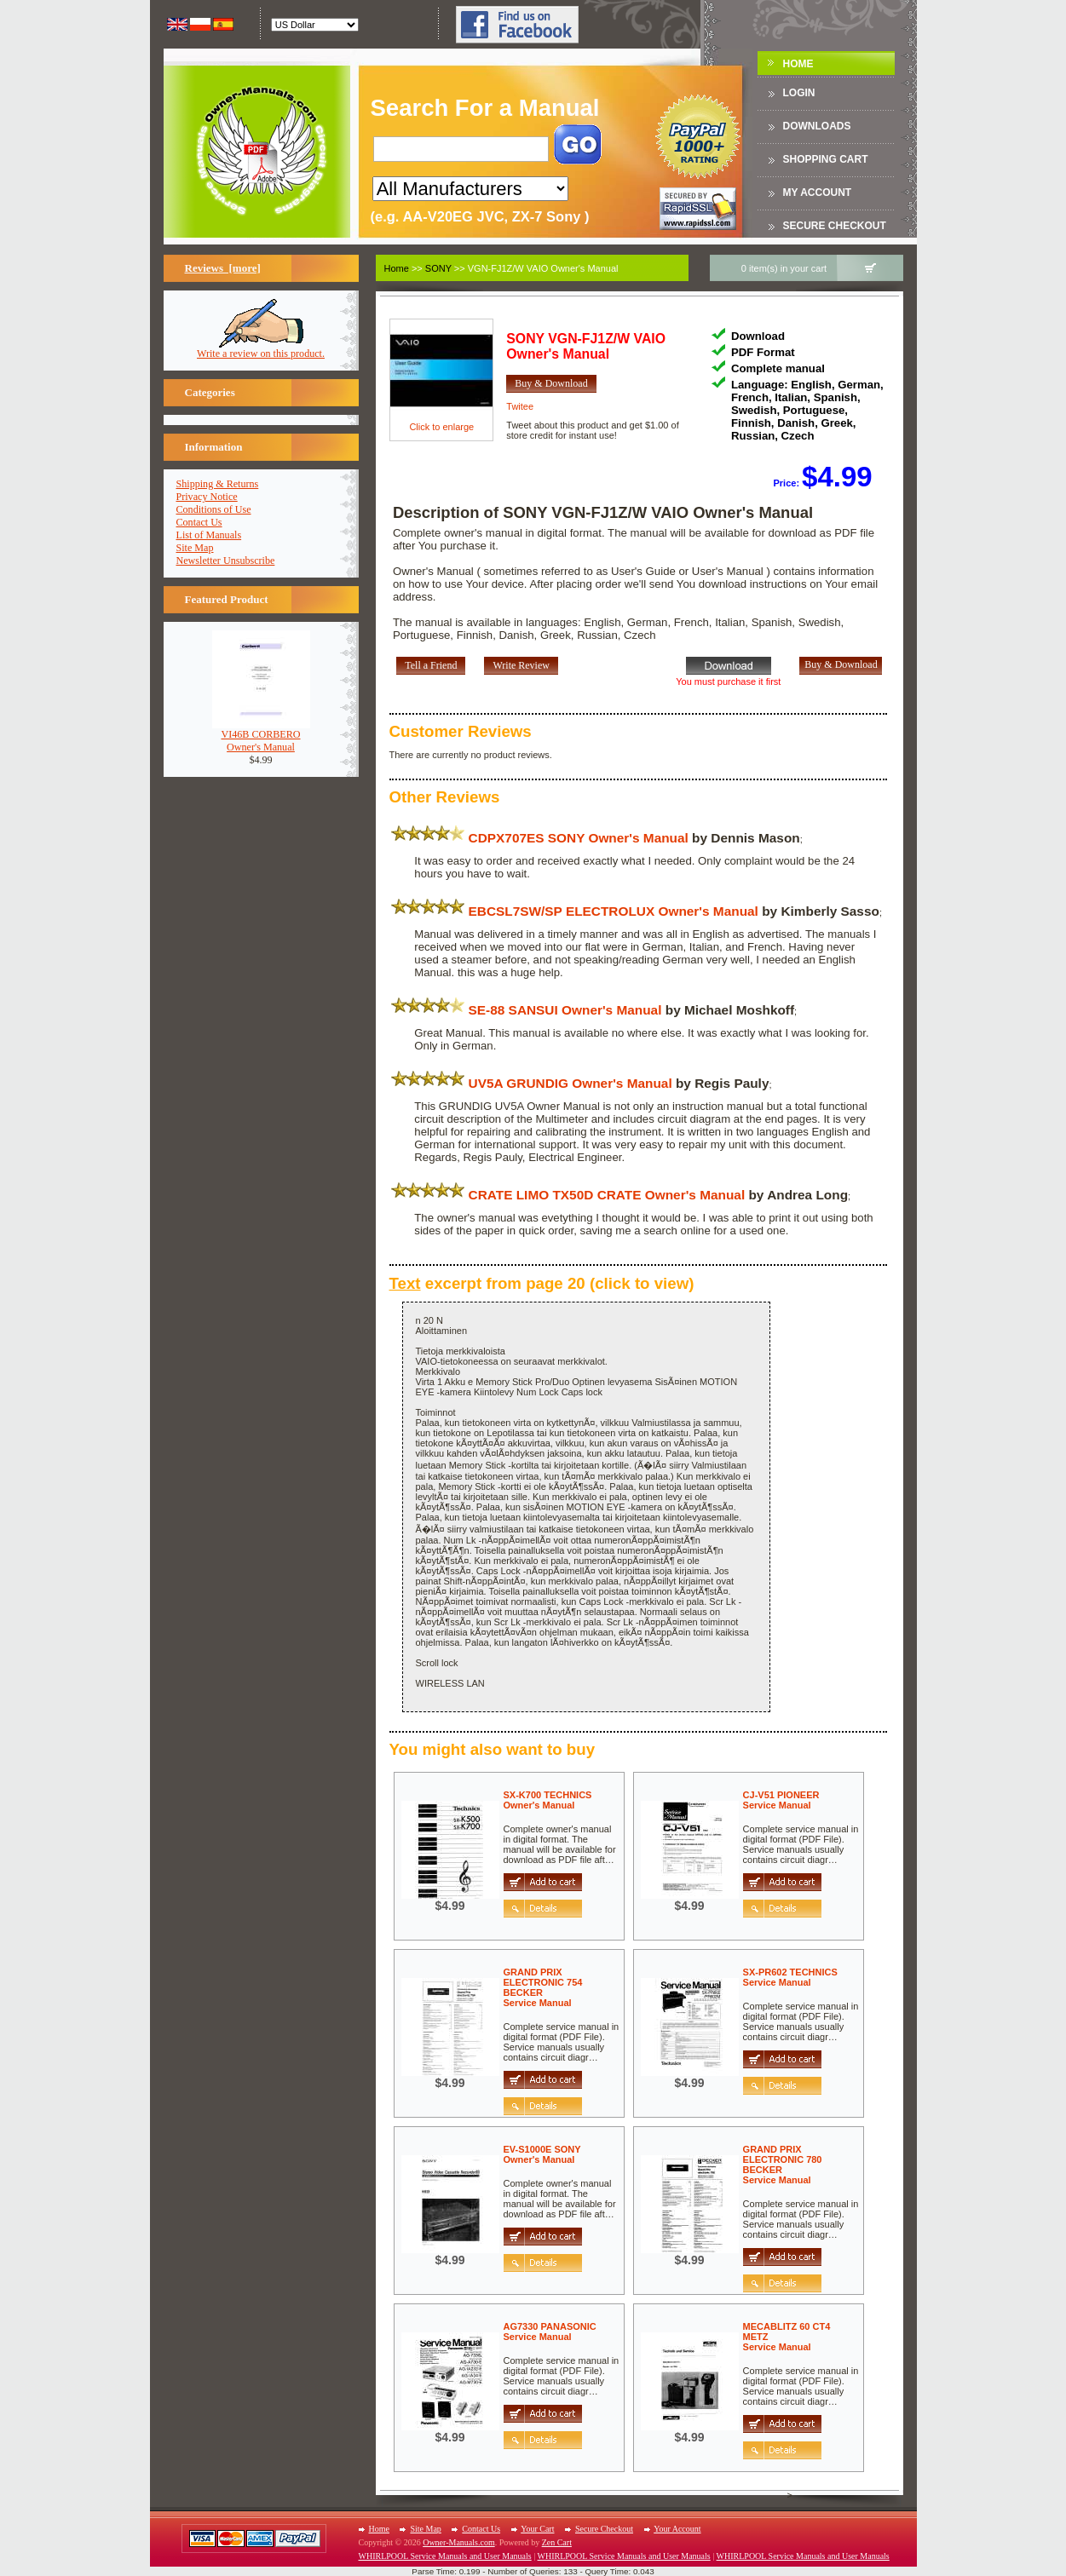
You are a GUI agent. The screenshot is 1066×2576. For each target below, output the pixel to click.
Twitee (519, 406)
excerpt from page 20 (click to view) (541, 1283)
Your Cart (537, 2528)
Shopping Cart (825, 159)
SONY (438, 268)
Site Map (195, 548)
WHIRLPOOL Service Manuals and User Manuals (445, 2556)
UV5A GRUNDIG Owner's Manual (570, 1083)
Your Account (677, 2528)
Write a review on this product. (261, 348)
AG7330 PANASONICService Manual (550, 2331)
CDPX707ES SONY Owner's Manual (579, 838)
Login (799, 93)
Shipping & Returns (217, 484)
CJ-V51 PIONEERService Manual (781, 1800)
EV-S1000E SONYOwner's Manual (542, 2154)
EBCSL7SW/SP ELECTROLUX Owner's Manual (613, 911)
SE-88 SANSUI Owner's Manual (565, 1010)
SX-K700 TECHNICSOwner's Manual (548, 1800)
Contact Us (199, 522)
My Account (817, 192)
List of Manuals (209, 535)
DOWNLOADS (817, 126)
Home (798, 64)
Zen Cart (557, 2542)
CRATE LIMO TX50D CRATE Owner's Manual (607, 1194)
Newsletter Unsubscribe (225, 560)
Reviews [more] (223, 268)
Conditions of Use (213, 509)
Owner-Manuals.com (459, 2542)
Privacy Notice (207, 497)
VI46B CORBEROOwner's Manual (261, 736)
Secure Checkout (834, 226)
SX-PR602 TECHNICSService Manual (790, 1977)
